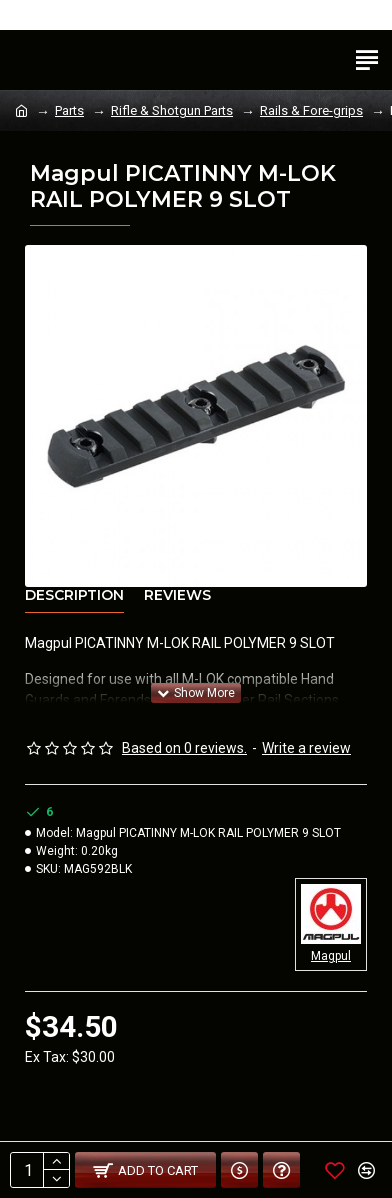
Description (74, 595)
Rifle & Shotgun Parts (172, 110)
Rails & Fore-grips (311, 110)
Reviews (177, 595)
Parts (69, 110)
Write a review (306, 748)
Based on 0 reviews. (184, 748)
